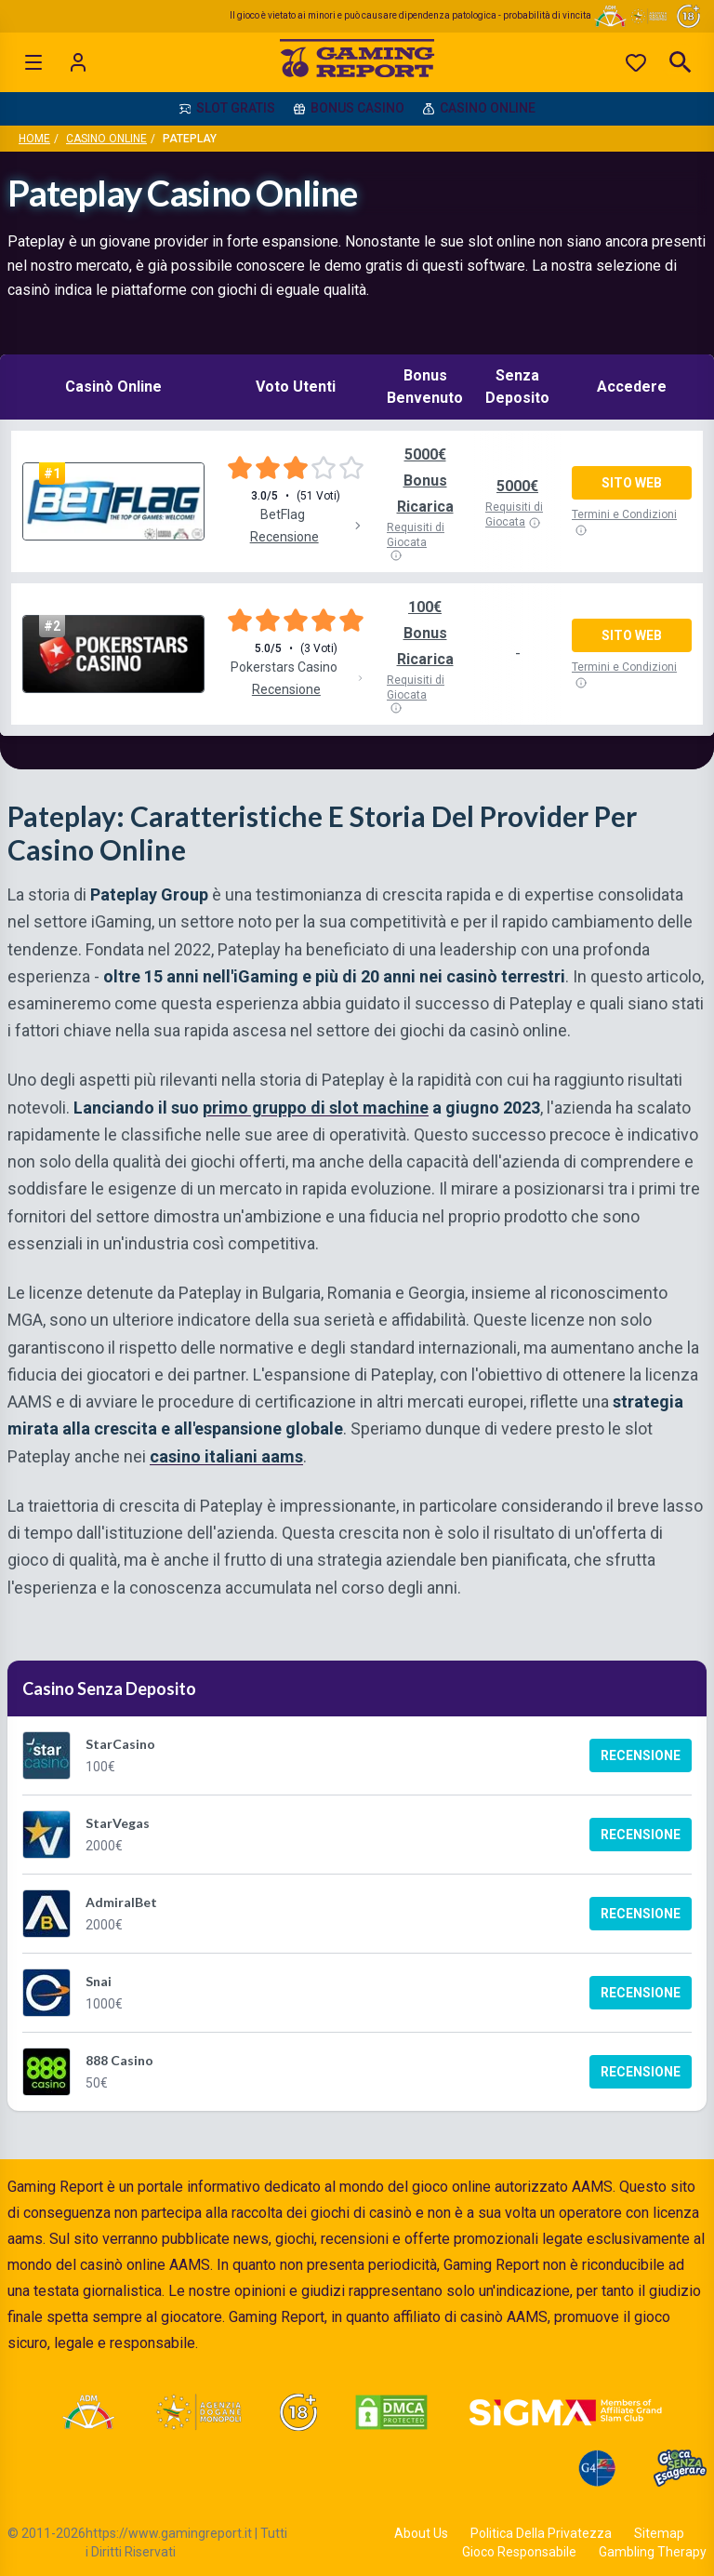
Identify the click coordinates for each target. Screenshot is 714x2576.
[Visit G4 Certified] (596, 2468)
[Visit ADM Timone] (88, 2412)
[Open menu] (33, 62)
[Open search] (680, 62)
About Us (421, 2533)
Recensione (641, 1755)
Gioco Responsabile (519, 2551)
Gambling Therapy (653, 2551)
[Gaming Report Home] (357, 62)
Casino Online (106, 138)
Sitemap (659, 2533)
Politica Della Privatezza (541, 2533)
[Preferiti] (635, 62)
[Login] (78, 62)
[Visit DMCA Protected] (391, 2412)
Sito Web (632, 482)
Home (34, 138)
